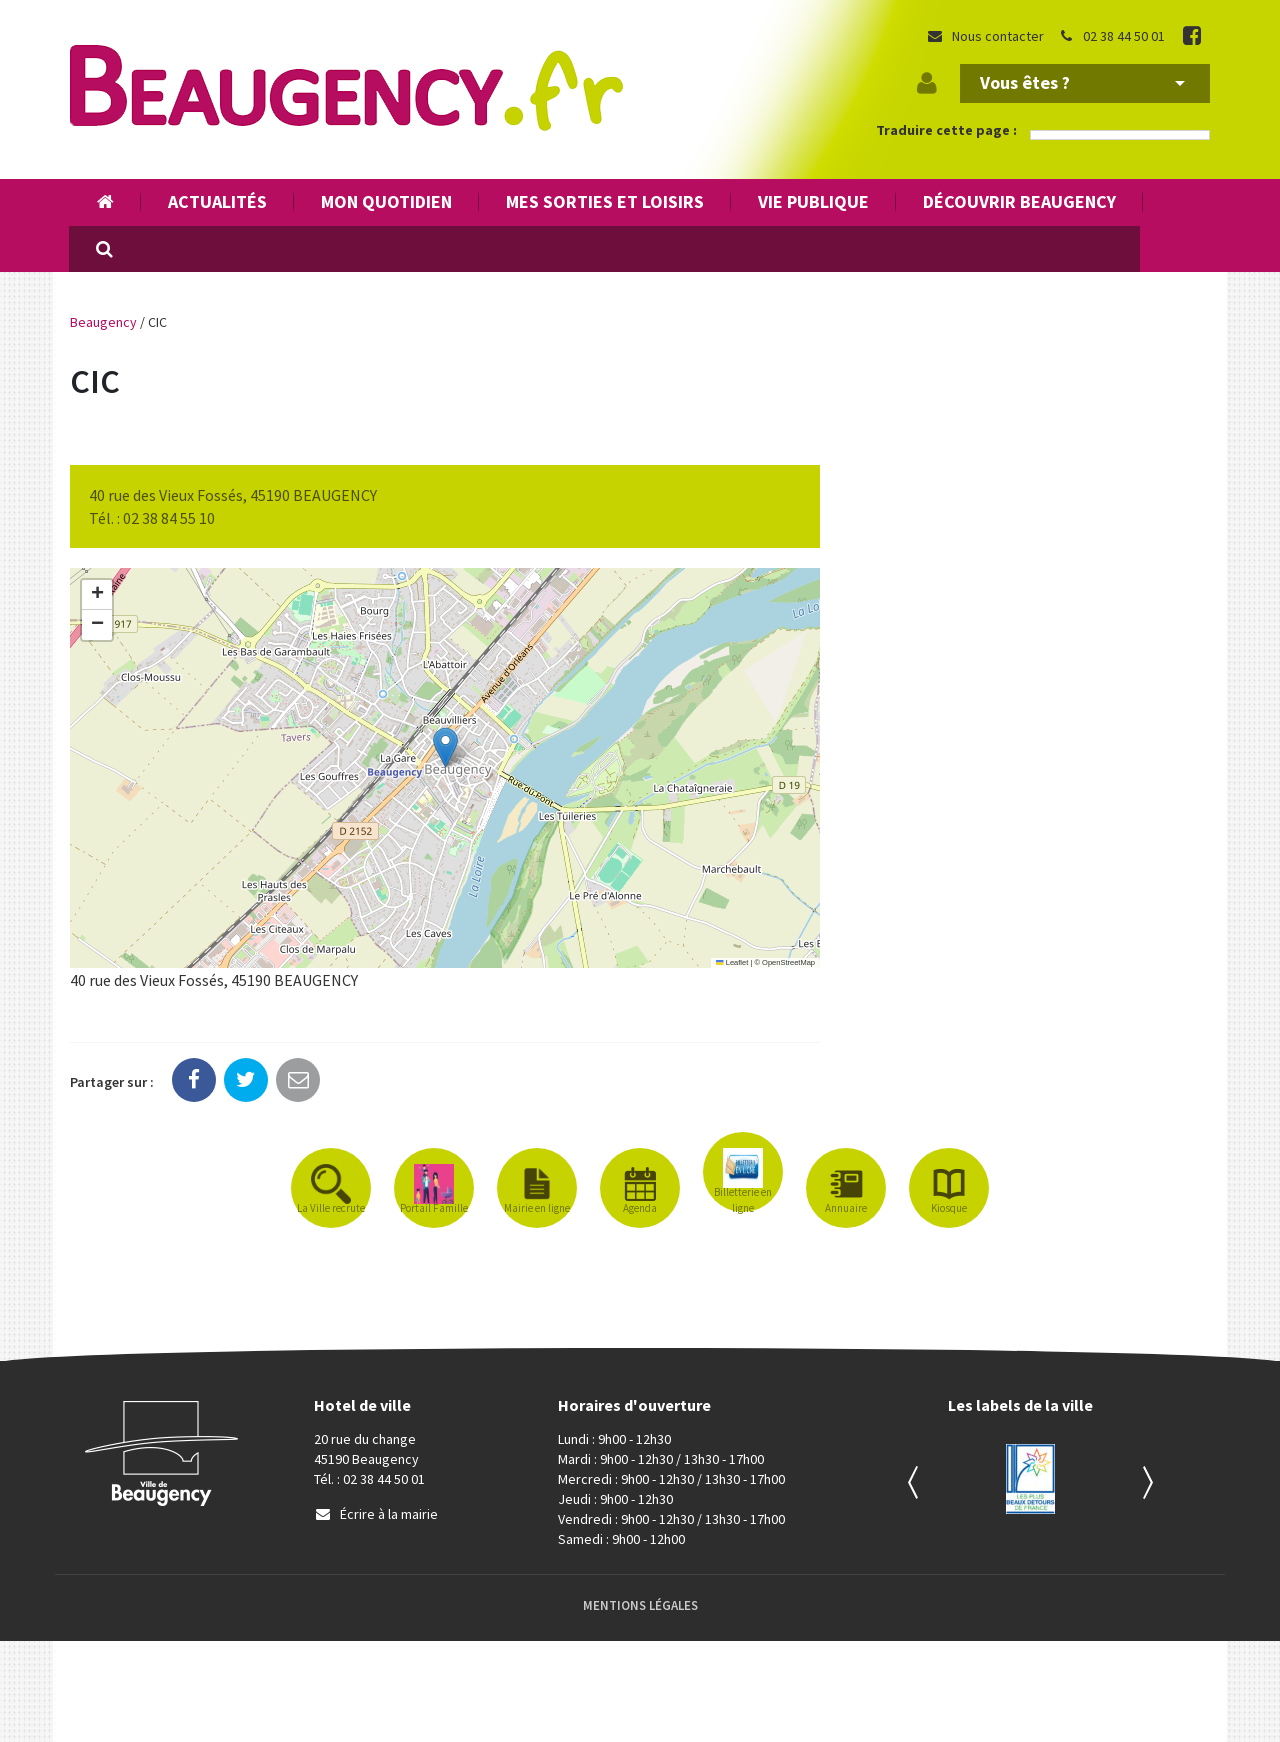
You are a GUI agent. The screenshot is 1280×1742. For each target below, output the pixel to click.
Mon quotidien (386, 201)
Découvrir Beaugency (1019, 201)
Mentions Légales (640, 1605)
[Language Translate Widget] (1120, 135)
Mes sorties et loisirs (605, 201)
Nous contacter (985, 36)
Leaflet (732, 962)
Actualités (217, 201)
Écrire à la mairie (376, 1514)
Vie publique (813, 201)
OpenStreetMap (788, 962)
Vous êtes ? (1082, 82)
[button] (445, 747)
